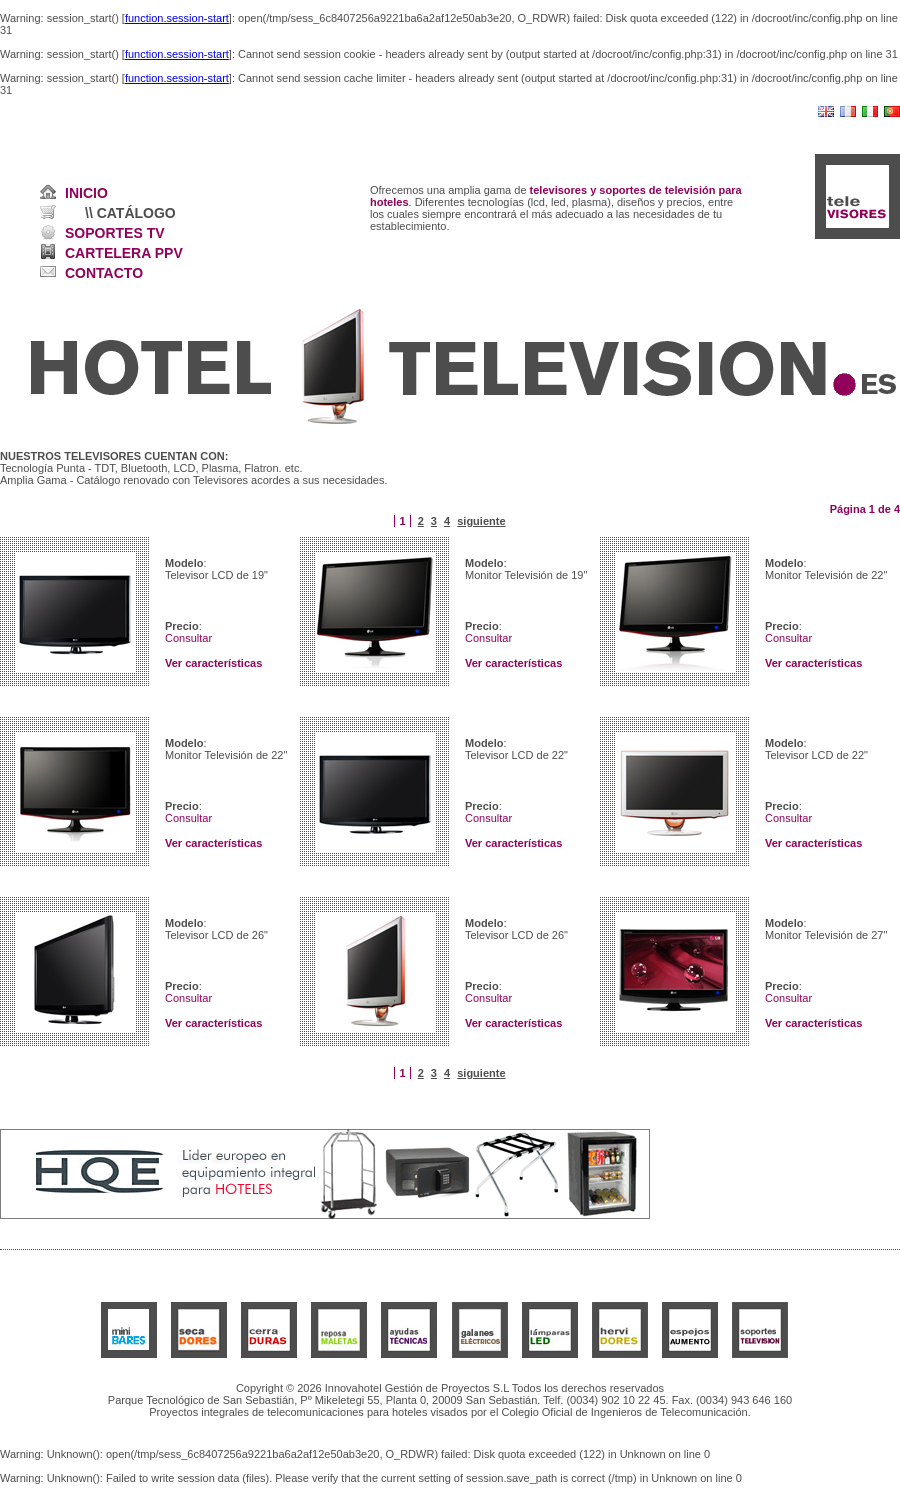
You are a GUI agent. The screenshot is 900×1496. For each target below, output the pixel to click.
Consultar (188, 638)
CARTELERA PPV (124, 253)
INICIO (86, 193)
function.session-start (177, 18)
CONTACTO (104, 273)
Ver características (213, 663)
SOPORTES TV (115, 233)
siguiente (481, 521)
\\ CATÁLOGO (130, 213)
